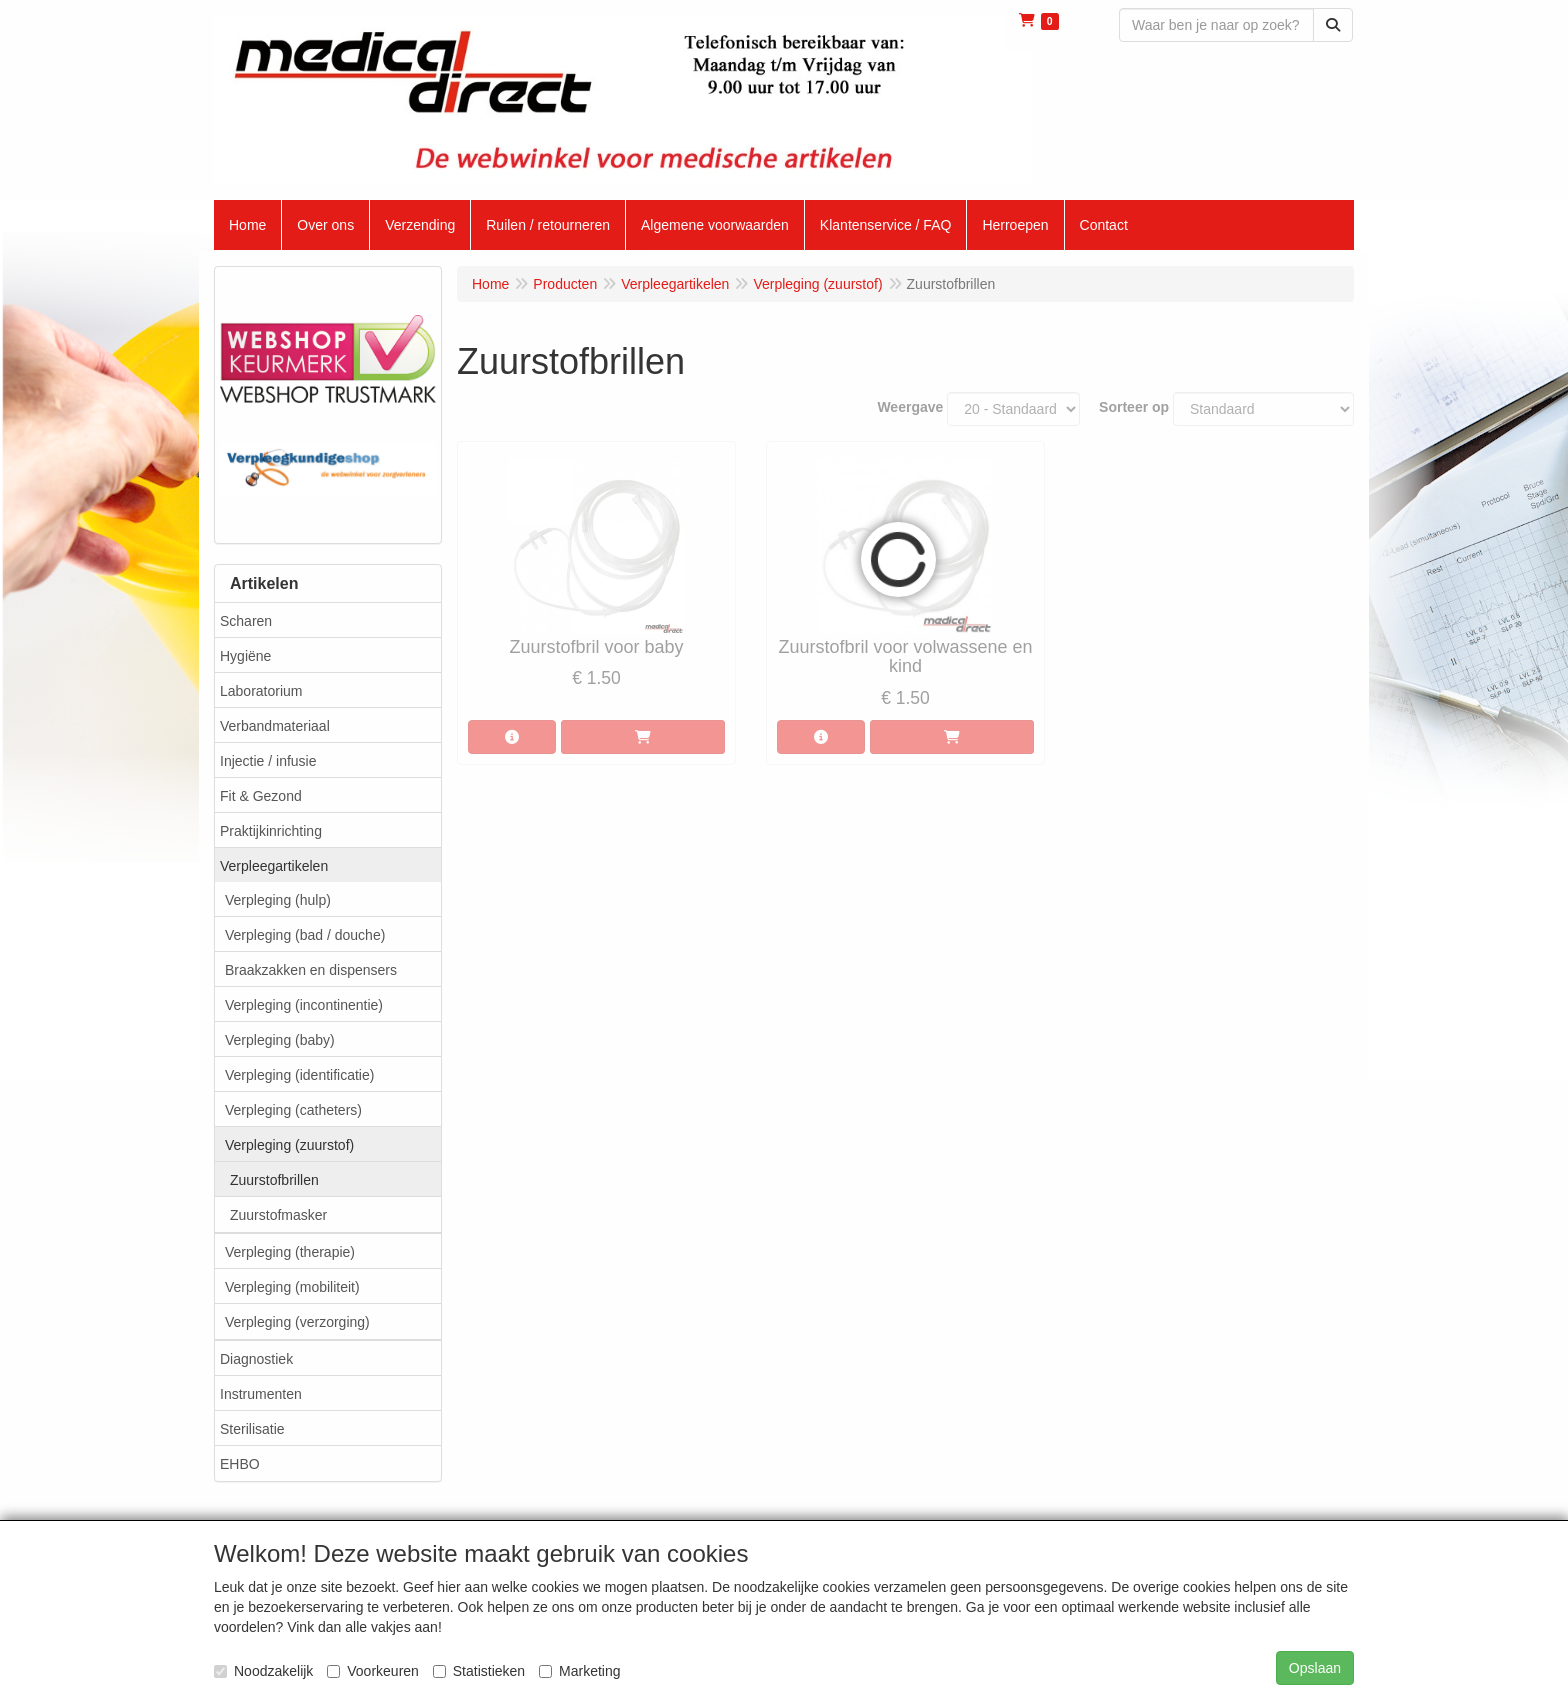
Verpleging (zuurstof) (289, 1145)
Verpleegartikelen (274, 866)
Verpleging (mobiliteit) (292, 1287)
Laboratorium (261, 691)
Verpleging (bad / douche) (305, 935)
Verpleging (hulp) (278, 900)
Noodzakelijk (263, 1671)
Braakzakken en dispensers (311, 970)
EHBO (240, 1464)
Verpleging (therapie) (290, 1252)
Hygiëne (245, 656)
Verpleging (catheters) (293, 1110)
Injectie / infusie (268, 761)
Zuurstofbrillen (274, 1180)
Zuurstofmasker (278, 1215)
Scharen (246, 621)
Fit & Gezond (261, 796)
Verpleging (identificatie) (299, 1075)
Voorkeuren (373, 1671)
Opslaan (1315, 1668)
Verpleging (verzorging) (297, 1322)
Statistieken (479, 1671)
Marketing (579, 1671)
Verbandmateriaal (275, 726)
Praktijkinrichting (271, 831)
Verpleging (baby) (280, 1040)
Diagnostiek (256, 1359)
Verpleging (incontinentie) (304, 1005)
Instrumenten (261, 1394)
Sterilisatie (252, 1429)
